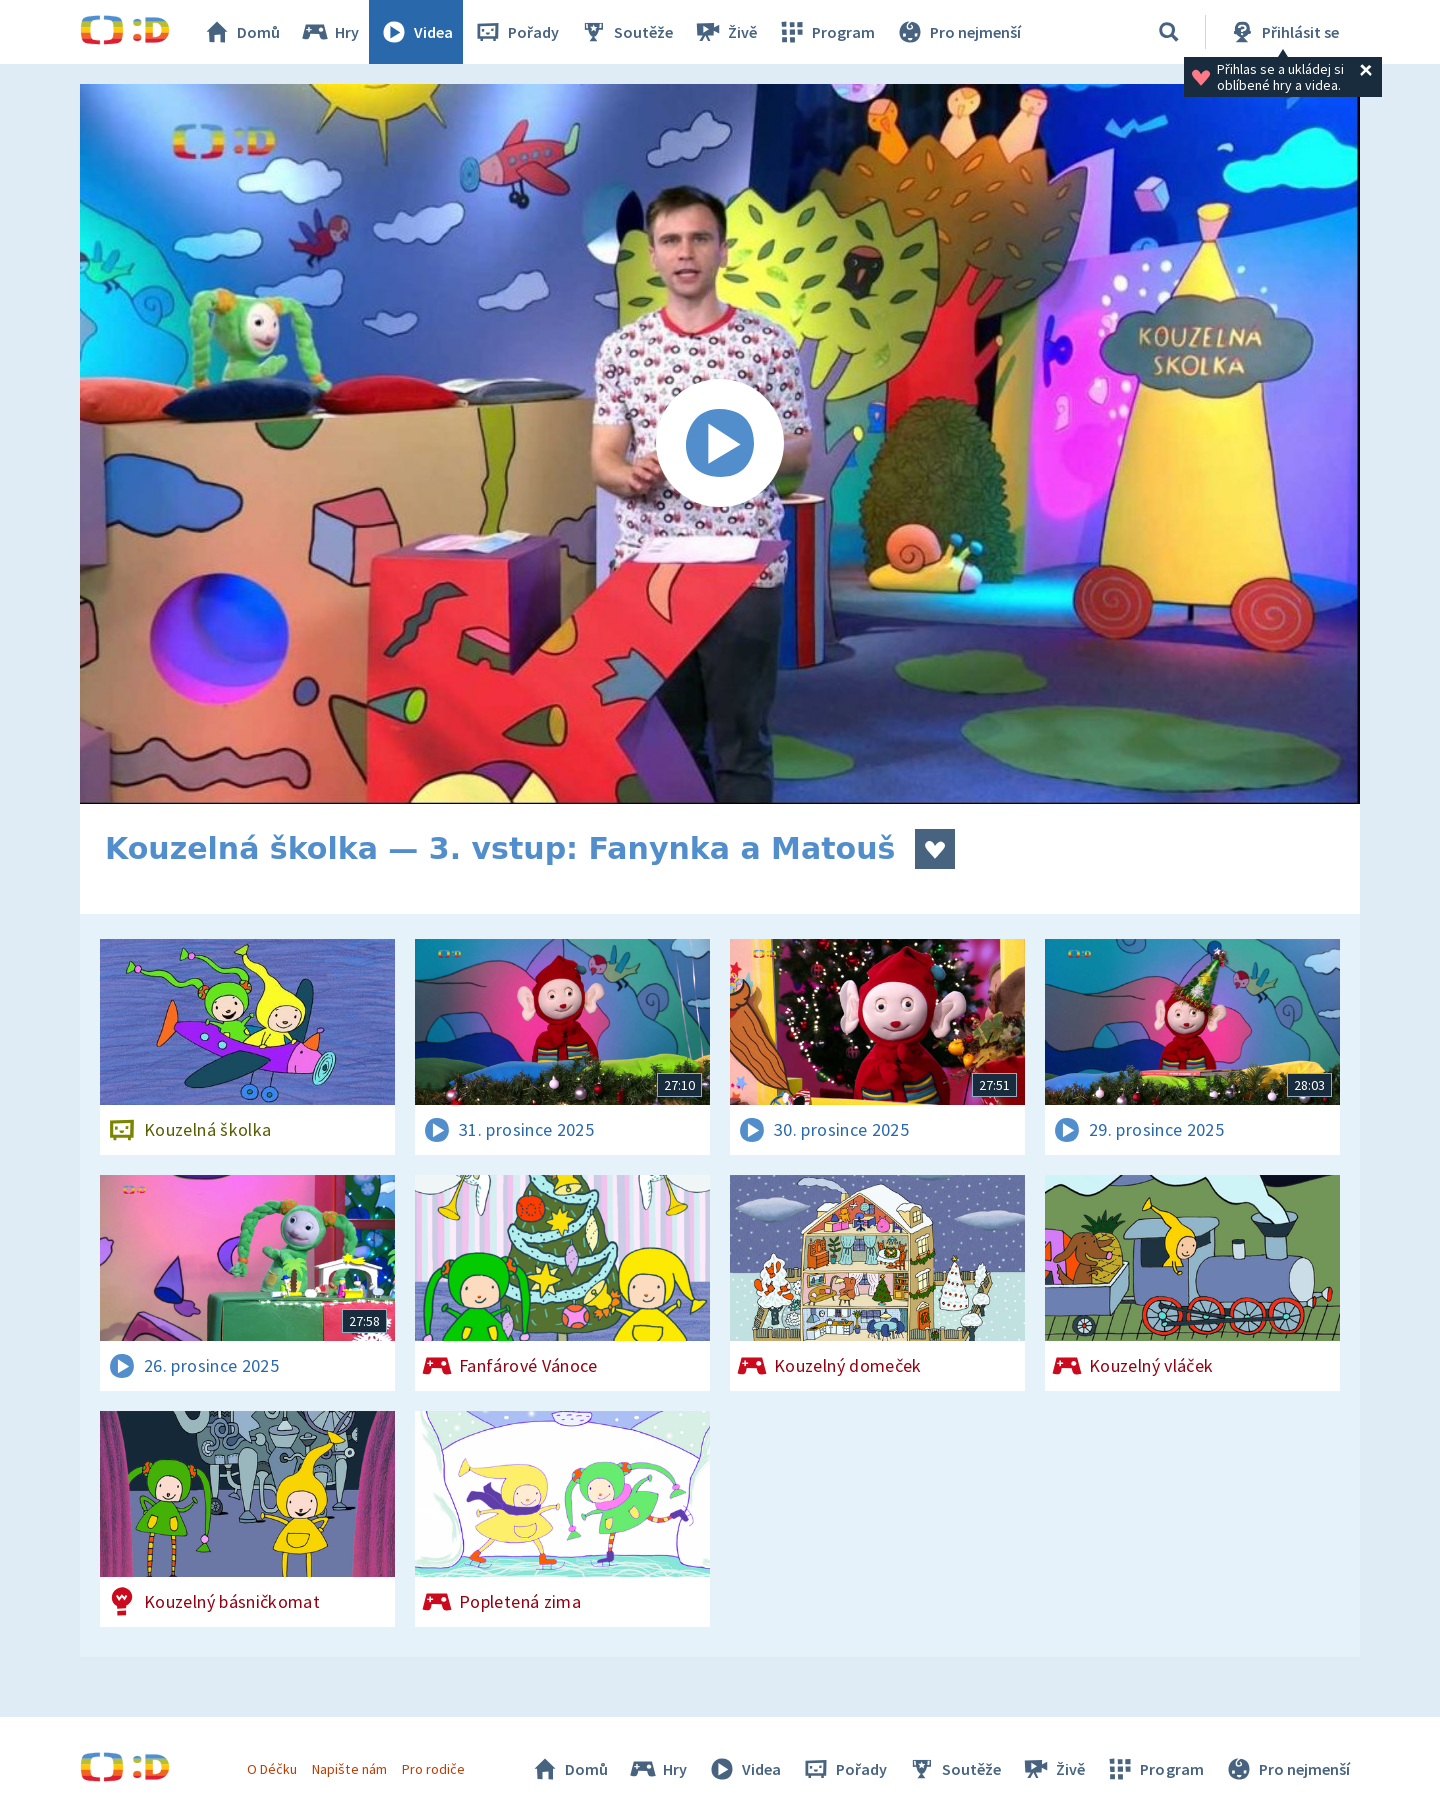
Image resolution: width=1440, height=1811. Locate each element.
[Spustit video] (720, 444)
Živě (725, 32)
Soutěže (626, 32)
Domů (241, 32)
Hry (329, 32)
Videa (416, 32)
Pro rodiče (433, 1769)
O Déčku (272, 1769)
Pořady (516, 32)
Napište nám (349, 1769)
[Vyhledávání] (1169, 32)
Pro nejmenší (958, 32)
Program (826, 32)
